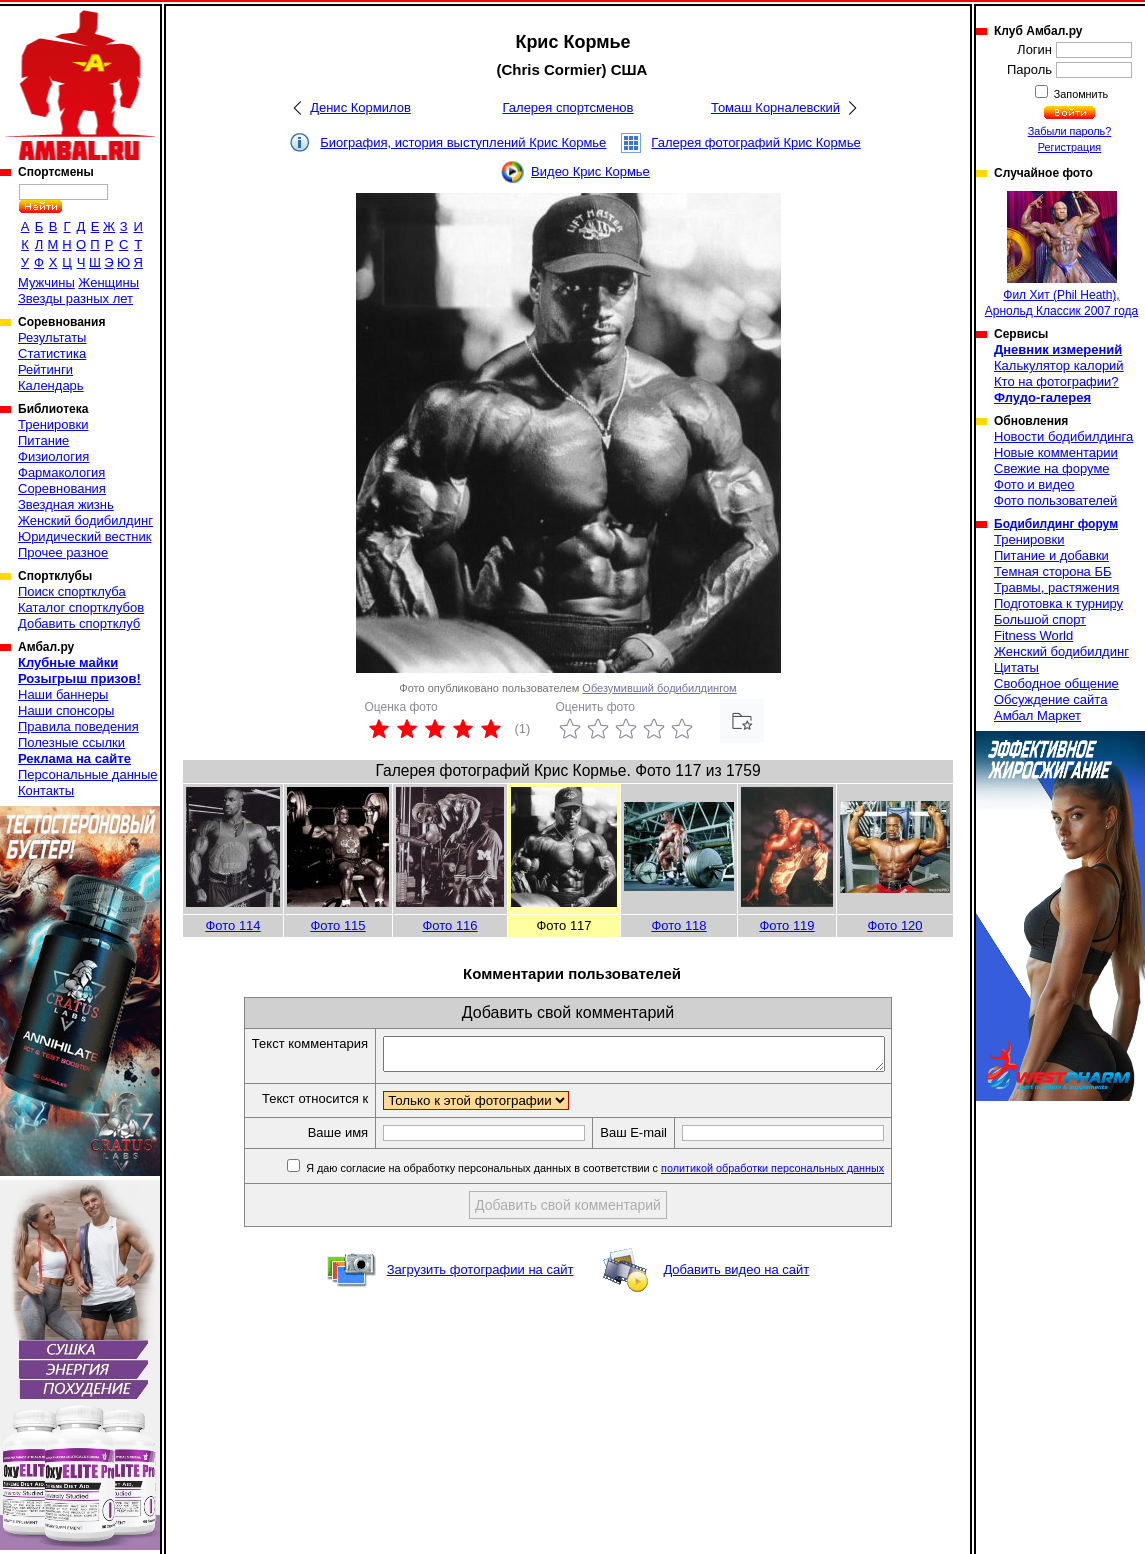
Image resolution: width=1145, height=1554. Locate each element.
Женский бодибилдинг (85, 520)
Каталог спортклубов (81, 607)
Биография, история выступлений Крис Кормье (463, 142)
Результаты (52, 337)
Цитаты (1016, 667)
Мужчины (46, 282)
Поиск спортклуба (72, 591)
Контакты (46, 790)
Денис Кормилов (360, 107)
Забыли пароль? (1070, 131)
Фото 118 (678, 925)
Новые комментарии (1056, 452)
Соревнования (62, 488)
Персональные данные (88, 774)
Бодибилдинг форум (1056, 524)
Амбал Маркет (1037, 715)
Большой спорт (1040, 619)
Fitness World (1033, 635)
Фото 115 (337, 925)
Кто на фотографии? (1056, 381)
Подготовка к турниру (1058, 603)
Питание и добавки (1051, 555)
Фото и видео (1034, 484)
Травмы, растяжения (1056, 587)
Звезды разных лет (75, 298)
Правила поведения (78, 726)
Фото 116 (449, 925)
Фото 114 (232, 925)
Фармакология (61, 472)
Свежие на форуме (1052, 468)
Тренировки (53, 424)
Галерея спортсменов (568, 107)
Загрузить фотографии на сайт (480, 1275)
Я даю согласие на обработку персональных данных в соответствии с (623, 1174)
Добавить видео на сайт (736, 1275)
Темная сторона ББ (1053, 571)
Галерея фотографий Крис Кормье (755, 142)
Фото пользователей (1055, 500)
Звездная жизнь (66, 504)
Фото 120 (894, 925)
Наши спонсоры (66, 710)
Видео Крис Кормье (590, 171)
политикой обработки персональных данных (802, 1174)
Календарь (51, 385)
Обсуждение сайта (1050, 699)
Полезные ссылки (71, 742)
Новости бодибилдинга (1063, 436)
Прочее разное (63, 552)
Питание (43, 440)
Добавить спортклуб (79, 623)
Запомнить (1080, 94)
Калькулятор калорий (1059, 365)
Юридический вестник (84, 536)
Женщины (108, 282)
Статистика (52, 353)
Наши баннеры (63, 694)
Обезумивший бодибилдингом (659, 688)
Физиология (53, 456)
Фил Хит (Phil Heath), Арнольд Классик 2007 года (1062, 254)
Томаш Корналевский (775, 107)
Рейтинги (45, 369)
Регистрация (1069, 147)
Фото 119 (786, 925)
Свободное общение (1056, 683)
